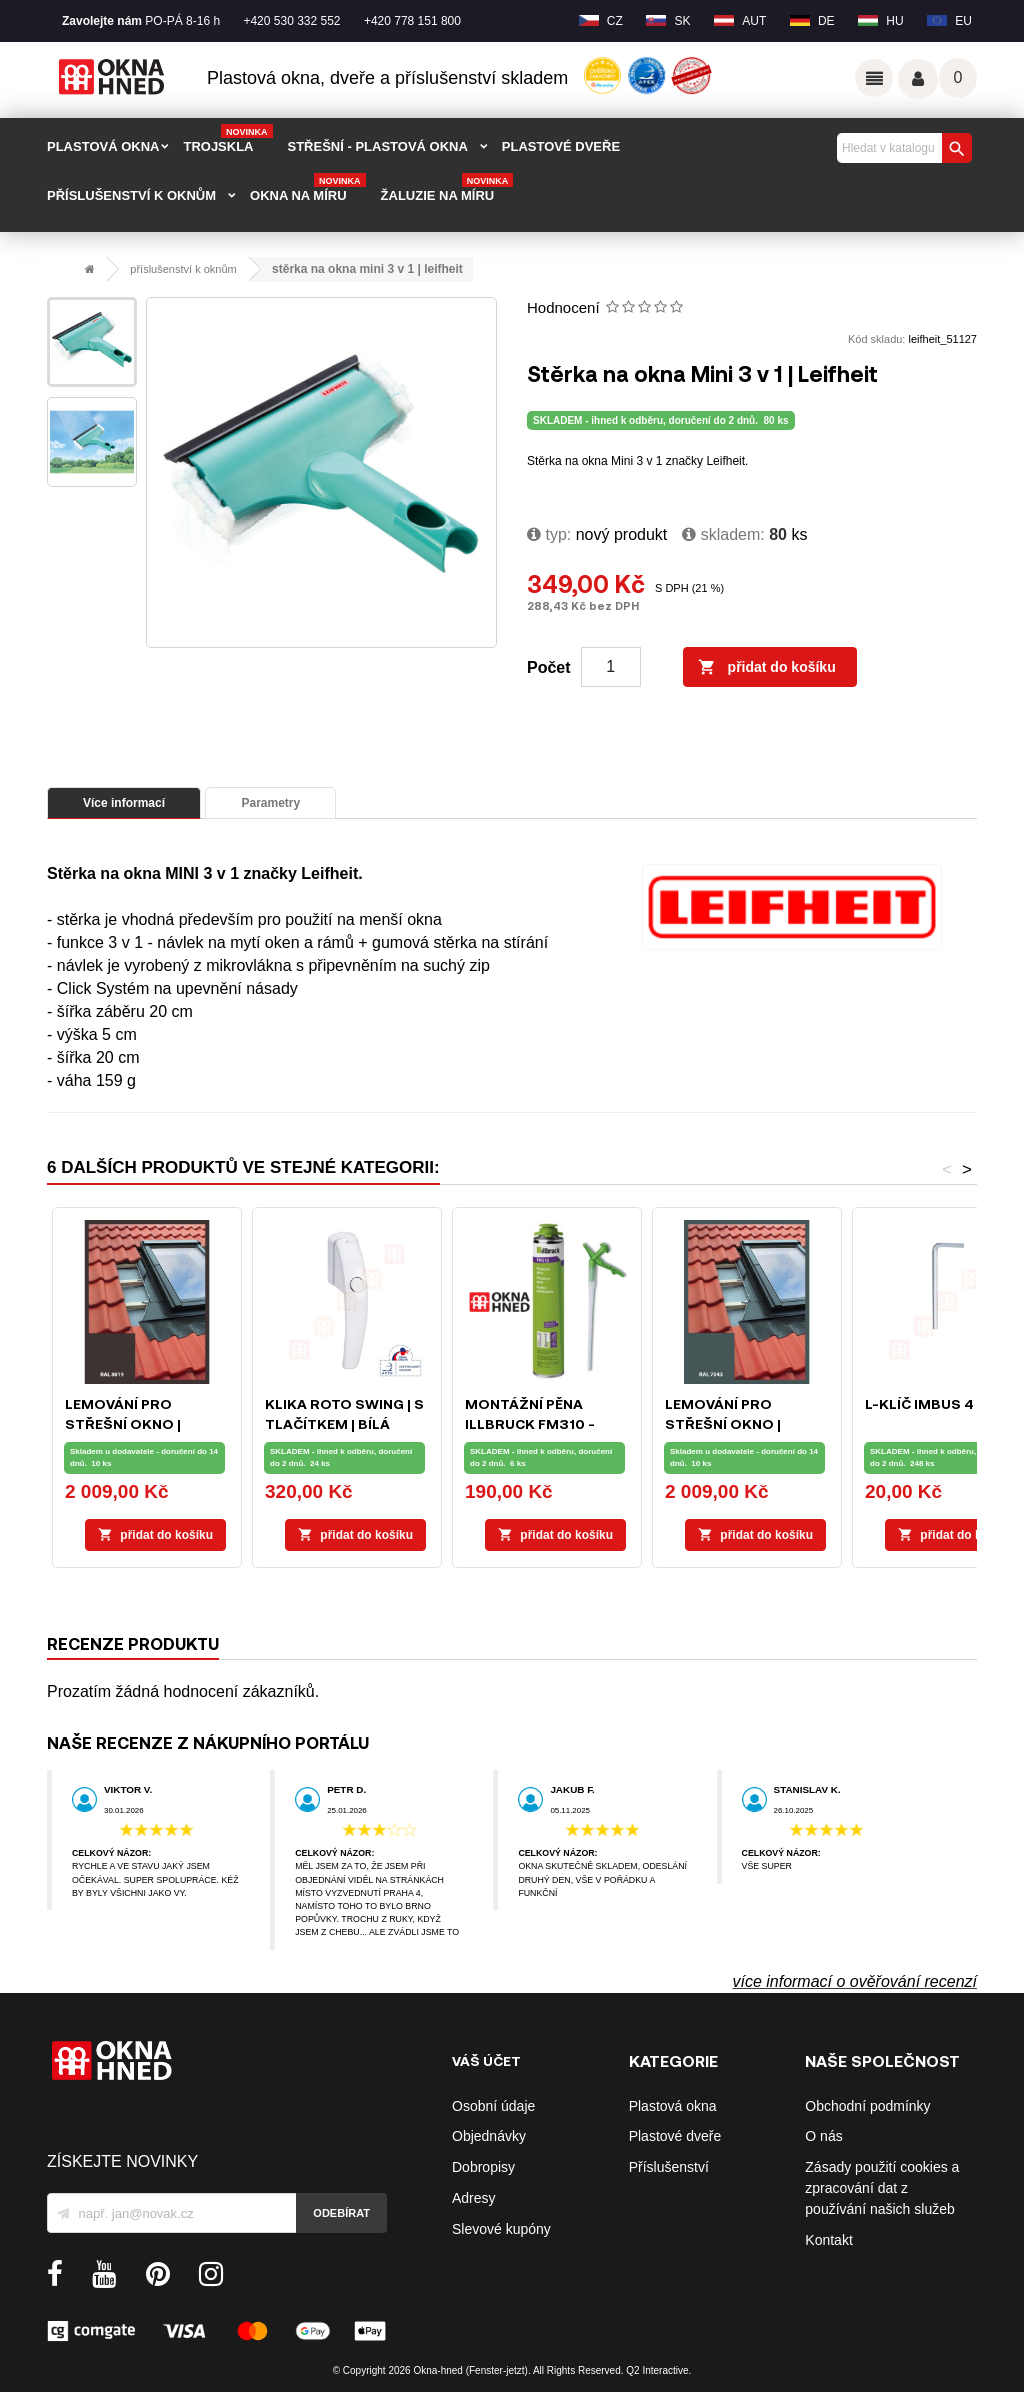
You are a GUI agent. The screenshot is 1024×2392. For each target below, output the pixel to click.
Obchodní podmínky (867, 2106)
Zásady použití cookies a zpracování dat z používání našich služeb (882, 2188)
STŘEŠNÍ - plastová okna (378, 146)
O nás (823, 2136)
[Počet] (611, 667)
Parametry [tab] (270, 803)
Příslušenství (669, 2167)
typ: (549, 534)
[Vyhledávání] (902, 148)
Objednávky (489, 2136)
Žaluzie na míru (447, 189)
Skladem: (723, 534)
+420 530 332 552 (291, 21)
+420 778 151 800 (412, 21)
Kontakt (828, 2240)
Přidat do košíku (767, 668)
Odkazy (874, 78)
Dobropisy (483, 2167)
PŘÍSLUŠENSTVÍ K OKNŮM (131, 195)
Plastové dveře (675, 2136)
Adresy (474, 2198)
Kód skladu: (876, 339)
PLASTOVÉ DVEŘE (561, 146)
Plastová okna (673, 2106)
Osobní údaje (493, 2106)
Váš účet (918, 79)
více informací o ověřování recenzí (854, 1981)
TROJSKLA (227, 140)
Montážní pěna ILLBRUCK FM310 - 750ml (530, 1423)
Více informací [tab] (124, 803)
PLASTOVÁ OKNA (103, 146)
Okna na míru (308, 189)
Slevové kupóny (501, 2229)
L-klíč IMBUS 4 (919, 1403)
